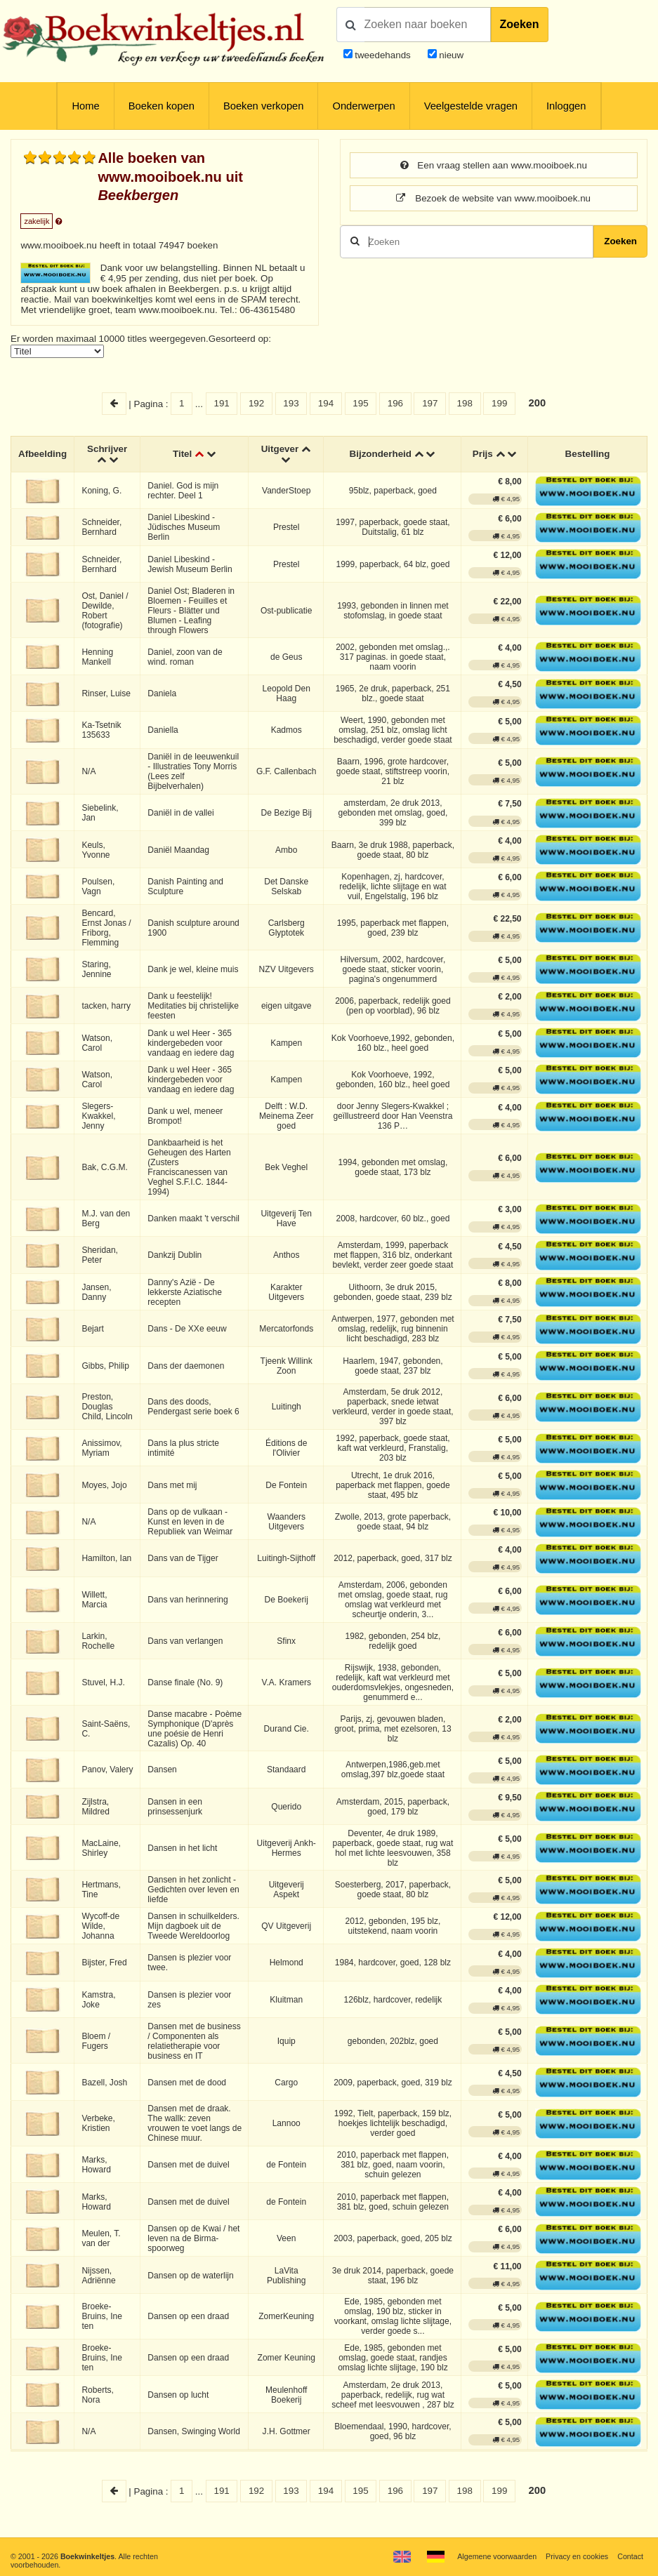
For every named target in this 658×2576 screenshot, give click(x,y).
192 (256, 403)
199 (499, 403)
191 (221, 403)
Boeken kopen (162, 106)
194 (326, 403)
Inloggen (566, 106)
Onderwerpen (363, 106)
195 (360, 403)
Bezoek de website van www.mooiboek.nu (493, 198)
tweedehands (383, 55)
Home (85, 106)
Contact (630, 2556)
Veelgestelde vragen (471, 106)
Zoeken (519, 24)
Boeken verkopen (263, 106)
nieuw (450, 55)
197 (429, 403)
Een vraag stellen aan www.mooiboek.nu (493, 165)
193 (290, 403)
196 (395, 403)
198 (465, 403)
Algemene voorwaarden (497, 2556)
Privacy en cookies (577, 2556)
